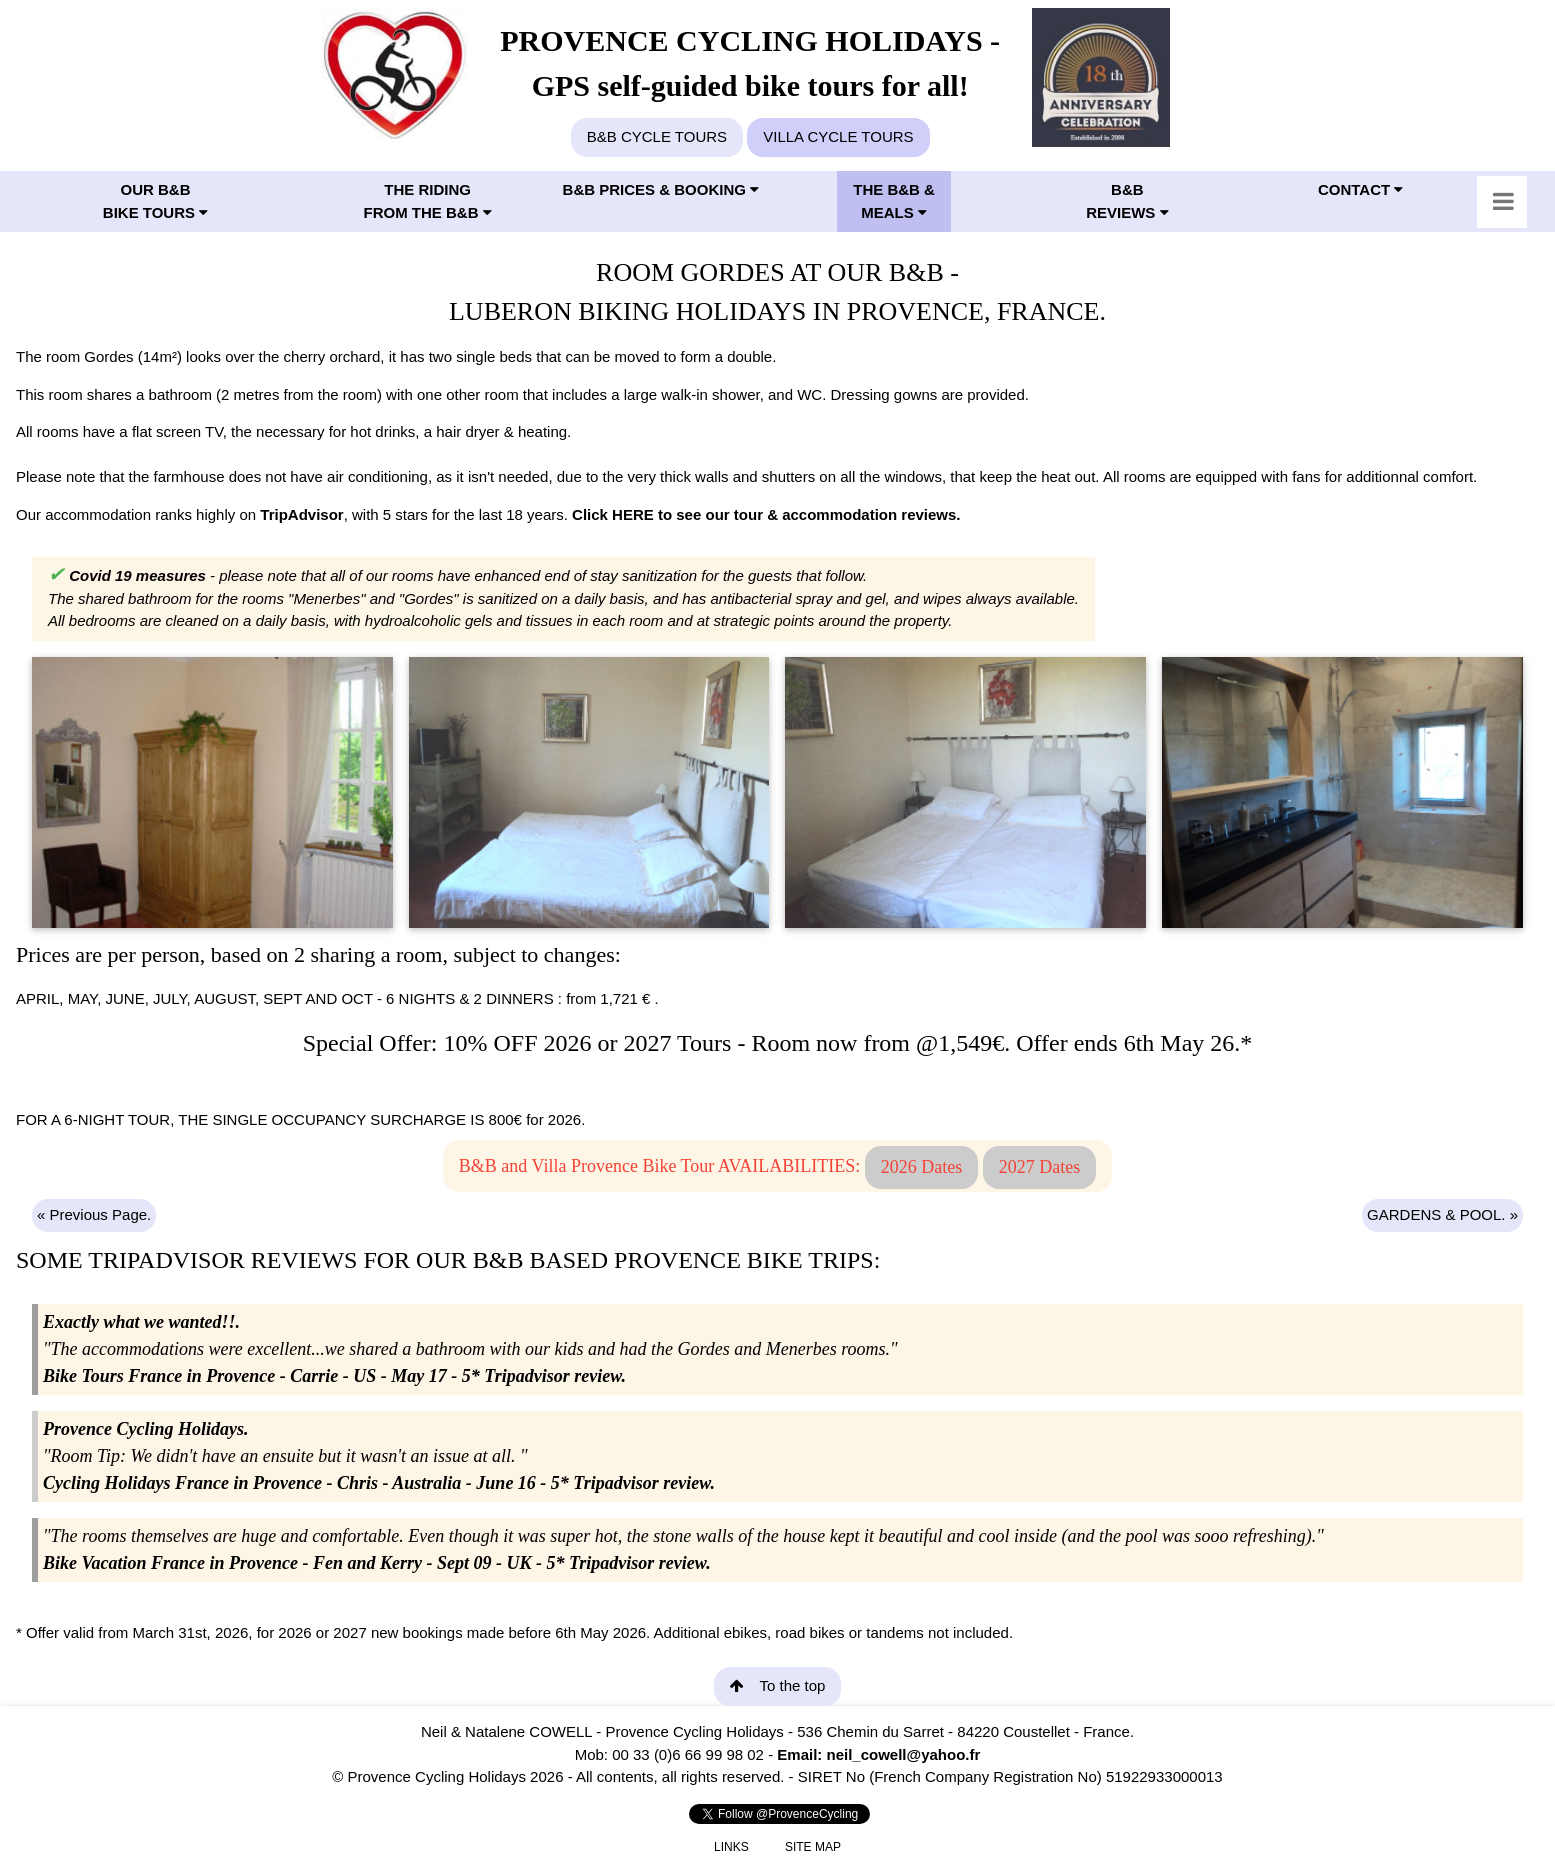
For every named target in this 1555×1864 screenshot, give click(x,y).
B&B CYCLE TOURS (657, 136)
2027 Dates (1039, 1167)
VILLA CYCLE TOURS (838, 136)
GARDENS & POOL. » (1442, 1214)
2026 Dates (921, 1167)
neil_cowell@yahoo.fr (903, 1754)
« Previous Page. (94, 1214)
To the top (778, 1685)
